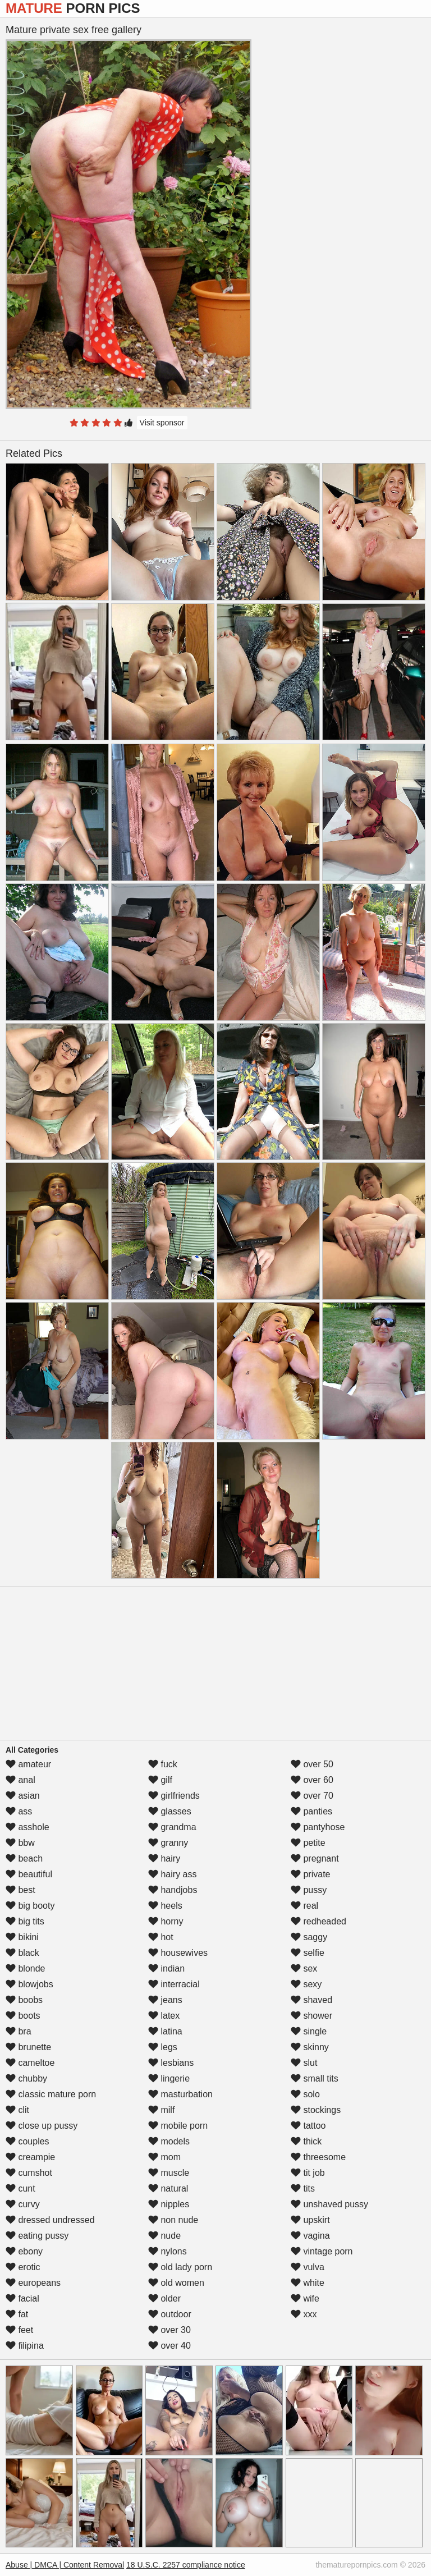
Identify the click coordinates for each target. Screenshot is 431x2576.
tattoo (308, 2125)
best (20, 1890)
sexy (306, 1984)
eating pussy (37, 2235)
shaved (311, 2000)
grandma (172, 1827)
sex (304, 1968)
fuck (162, 1764)
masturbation (180, 2094)
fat (17, 2314)
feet (19, 2330)
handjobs (172, 1890)
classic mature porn (51, 2094)
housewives (178, 1953)
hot (160, 1937)
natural (168, 2188)
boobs (24, 2000)
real (304, 1905)
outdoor (169, 2314)
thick (306, 2141)
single (309, 2031)
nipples (168, 2204)
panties (311, 1811)
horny (165, 1921)
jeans (165, 2000)
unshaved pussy (329, 2204)
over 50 (312, 1764)
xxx (304, 2314)
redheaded (318, 1921)
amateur (28, 1764)
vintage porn (322, 2251)
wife (305, 2298)
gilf (160, 1780)
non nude (173, 2220)
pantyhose (318, 1827)
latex (164, 2015)
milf (161, 2110)
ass (19, 1811)
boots (23, 2015)
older (164, 2298)
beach (24, 1858)
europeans (33, 2283)
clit (17, 2110)
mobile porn (178, 2125)
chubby (26, 2078)
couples (27, 2141)
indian (166, 1968)
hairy (164, 1858)
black (22, 1953)
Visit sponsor (162, 422)
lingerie (169, 2078)
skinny (310, 2047)
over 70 (312, 1795)
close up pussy (41, 2125)
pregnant (315, 1858)
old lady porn (180, 2267)
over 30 (169, 2330)
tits (303, 2188)
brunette (28, 2047)
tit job (308, 2173)
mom (164, 2157)
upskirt (310, 2220)
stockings (316, 2110)
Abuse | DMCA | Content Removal (65, 2564)
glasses (169, 1811)
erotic (23, 2267)
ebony (24, 2251)
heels (165, 1905)
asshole (27, 1827)
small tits (314, 2078)
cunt (20, 2188)
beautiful (29, 1874)
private (310, 1874)
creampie (30, 2157)
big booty (30, 1905)
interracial (174, 1984)
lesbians (171, 2063)
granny (168, 1843)
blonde (25, 1968)
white (307, 2283)
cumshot (29, 2173)
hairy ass (172, 1874)
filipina (25, 2345)
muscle (168, 2173)
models (169, 2141)
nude (164, 2235)
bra (18, 2031)
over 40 (169, 2345)
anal (20, 1780)
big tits (25, 1921)
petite (308, 1843)
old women (176, 2283)
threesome (318, 2157)
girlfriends (174, 1795)
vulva (307, 2267)
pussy (309, 1890)
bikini (22, 1937)
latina (165, 2031)
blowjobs (29, 1984)
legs (162, 2047)
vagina (310, 2235)
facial (22, 2298)
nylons (167, 2251)
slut (304, 2063)
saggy (309, 1937)
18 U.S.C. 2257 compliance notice (185, 2564)
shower (311, 2015)
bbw (20, 1843)
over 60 (312, 1780)
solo (305, 2094)
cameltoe (30, 2063)
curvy (23, 2204)
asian (23, 1795)
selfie (307, 1953)
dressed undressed (50, 2220)
